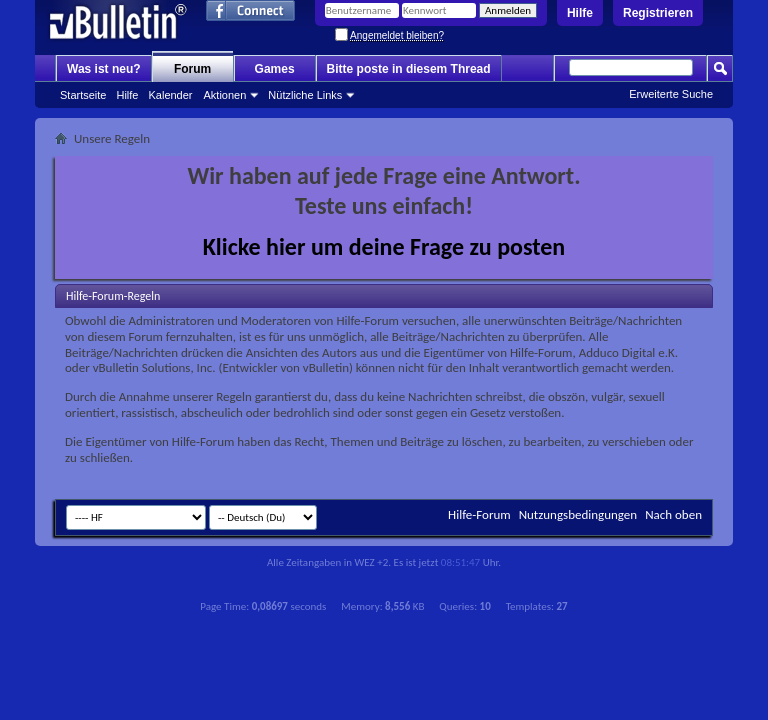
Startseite (83, 95)
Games (275, 69)
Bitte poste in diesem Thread (409, 69)
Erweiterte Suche (671, 94)
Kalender (170, 95)
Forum (192, 69)
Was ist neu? (104, 69)
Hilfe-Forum (479, 514)
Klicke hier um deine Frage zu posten (384, 246)
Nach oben (673, 514)
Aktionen (225, 95)
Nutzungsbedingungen (578, 514)
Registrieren (658, 13)
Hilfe (580, 13)
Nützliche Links (305, 95)
